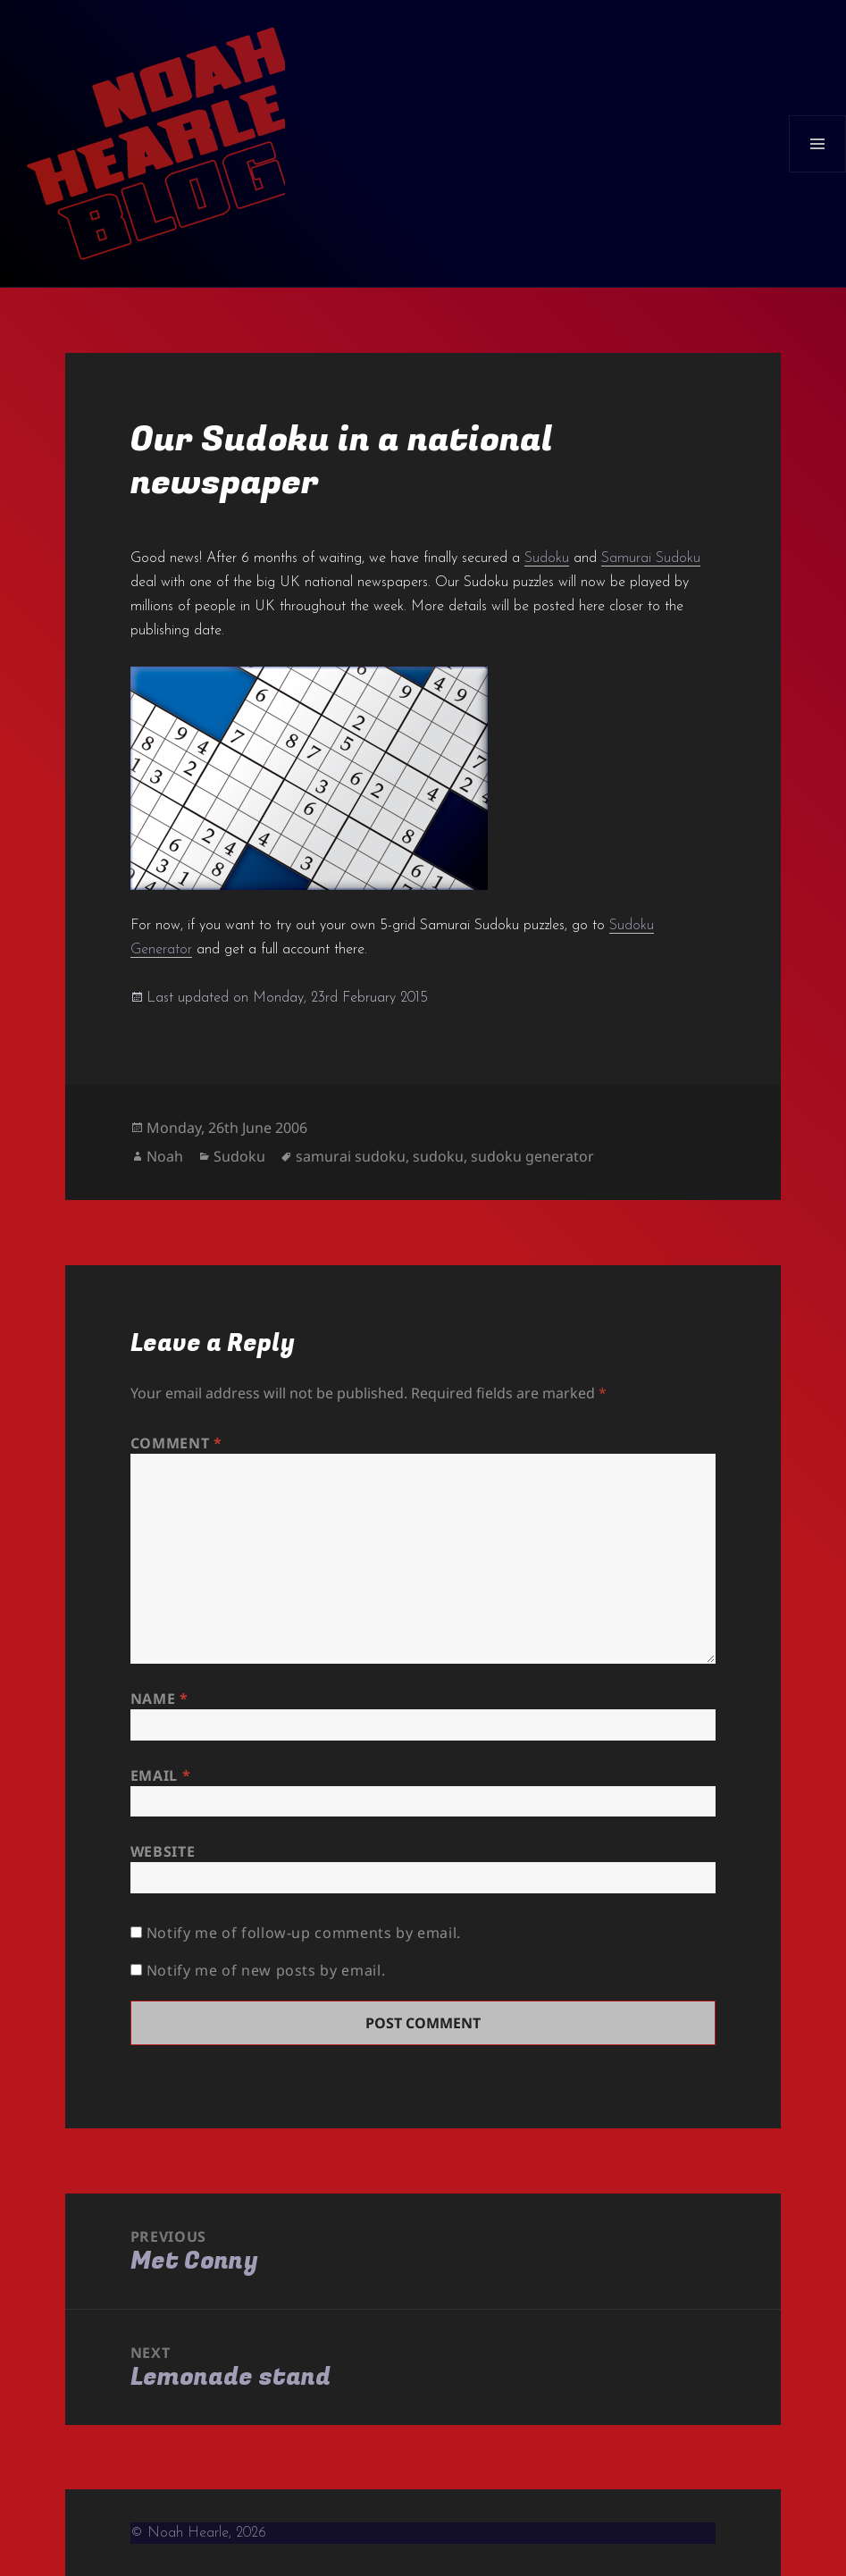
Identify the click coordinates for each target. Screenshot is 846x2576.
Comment (176, 1443)
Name (159, 1698)
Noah (165, 1156)
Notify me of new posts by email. (266, 1970)
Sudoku (546, 558)
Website (162, 1851)
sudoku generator (532, 1156)
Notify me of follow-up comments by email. (304, 1932)
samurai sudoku (351, 1156)
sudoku (438, 1156)
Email (160, 1775)
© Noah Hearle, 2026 (198, 2533)
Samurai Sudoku (650, 558)
